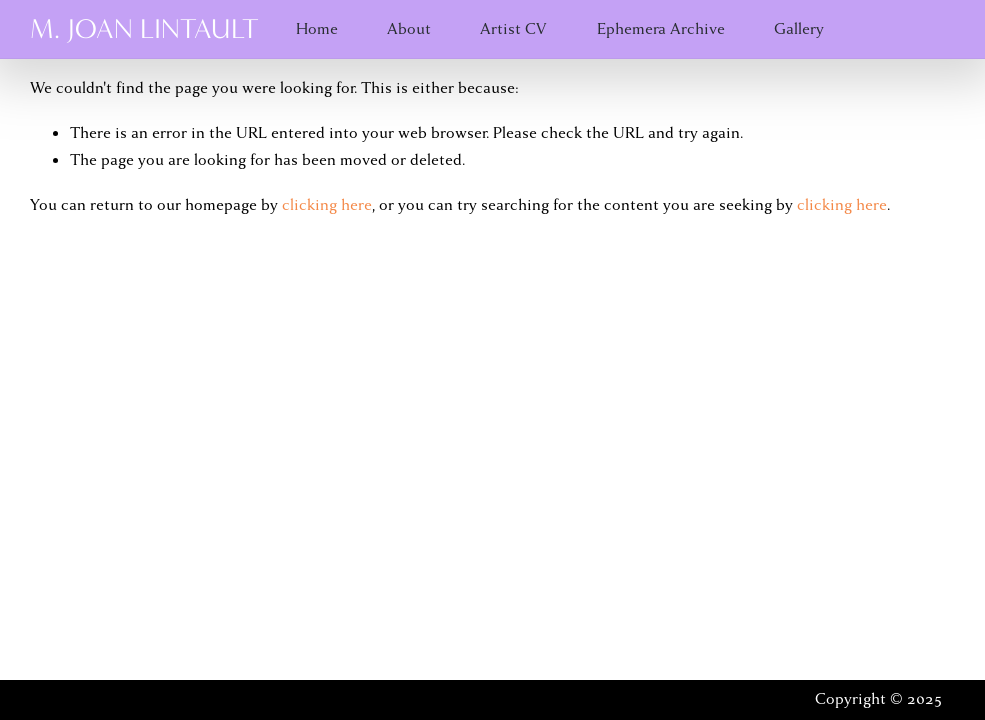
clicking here (327, 205)
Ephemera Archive (661, 29)
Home (317, 29)
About (409, 29)
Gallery (799, 29)
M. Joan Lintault (144, 29)
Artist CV (513, 29)
